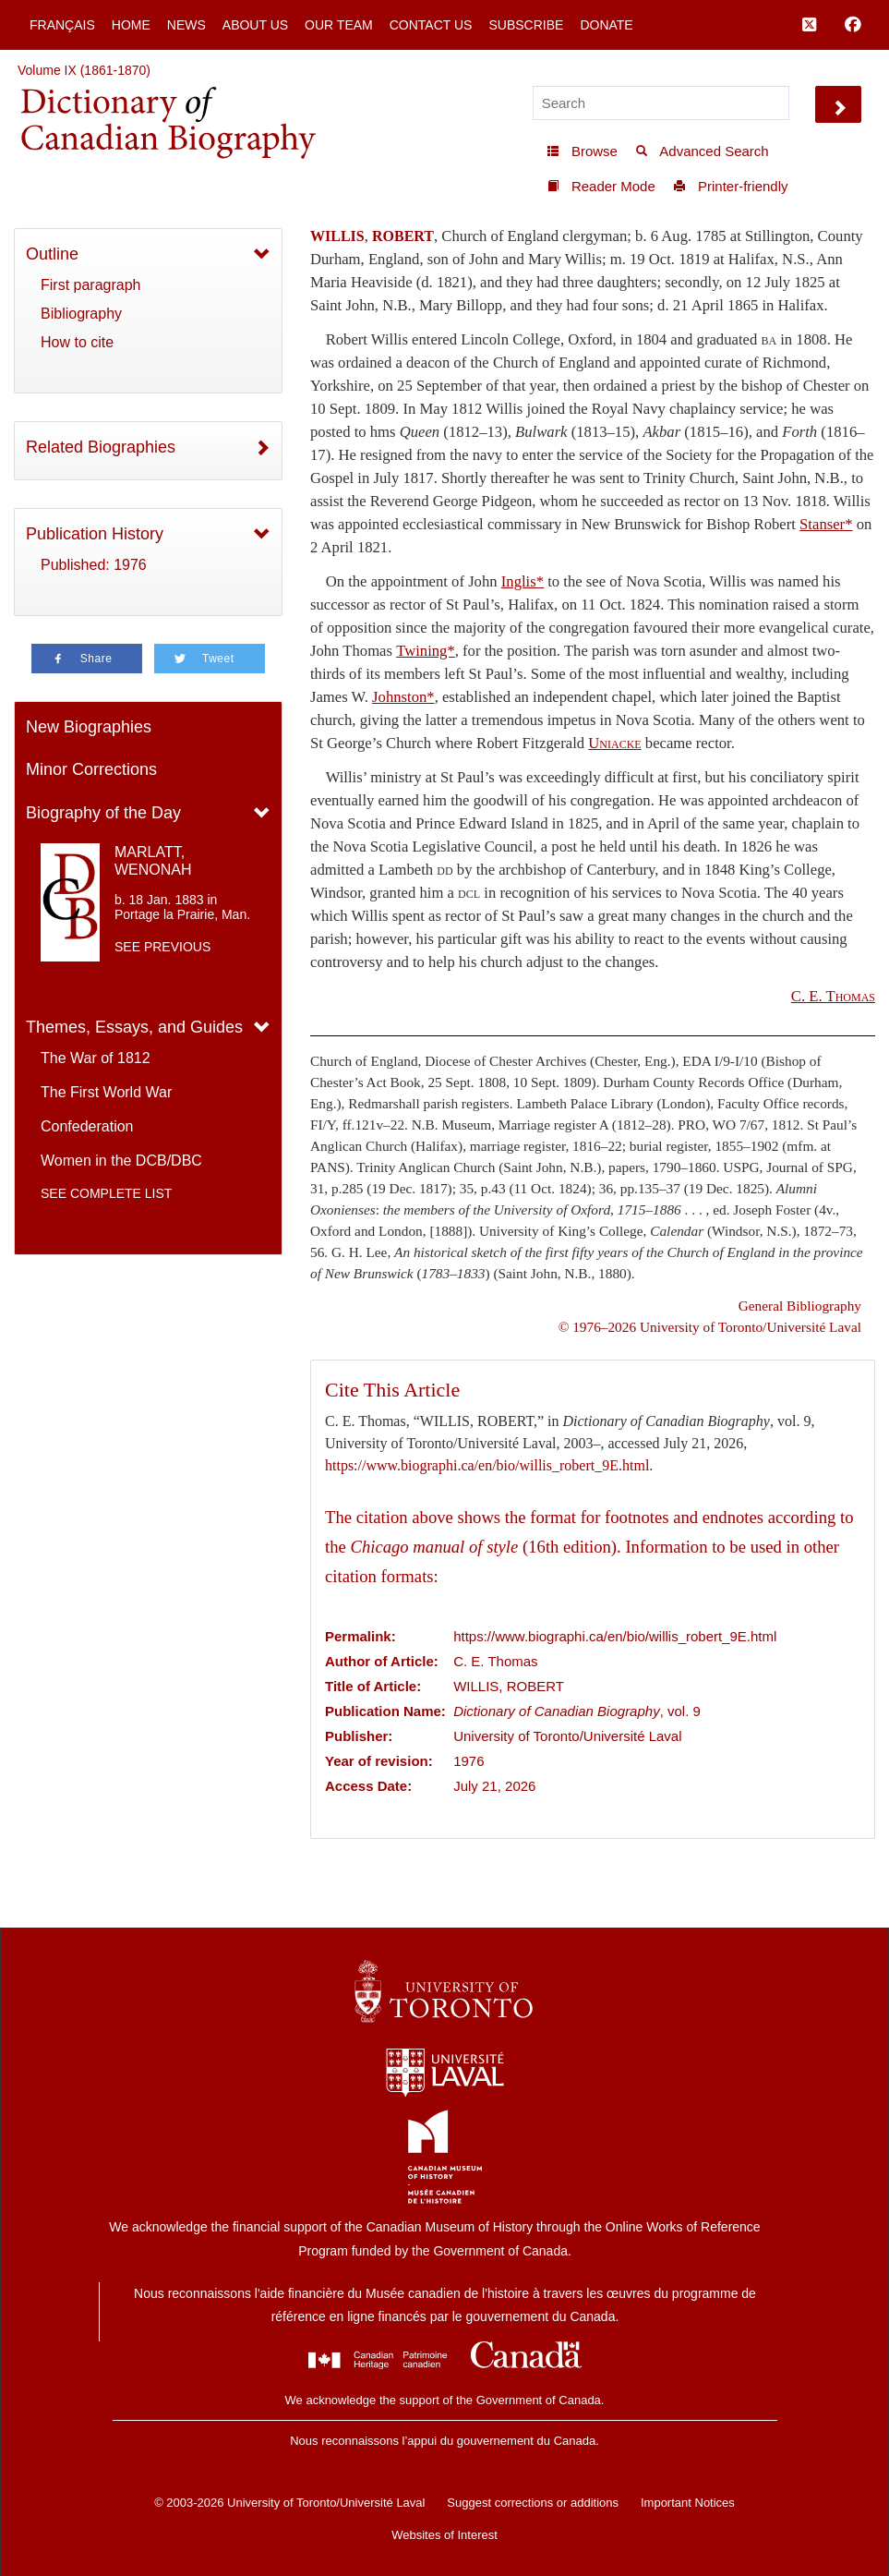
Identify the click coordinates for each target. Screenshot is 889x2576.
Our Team (339, 25)
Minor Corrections (91, 769)
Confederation (87, 1126)
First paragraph (91, 285)
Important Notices (688, 2502)
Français (62, 25)
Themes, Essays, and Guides (134, 1027)
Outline (52, 254)
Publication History (94, 534)
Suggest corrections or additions (533, 2502)
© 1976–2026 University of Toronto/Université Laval (710, 1327)
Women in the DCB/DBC (121, 1160)
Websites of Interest (444, 2535)
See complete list (106, 1193)
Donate (606, 25)
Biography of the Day (103, 813)
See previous (162, 946)
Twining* (425, 650)
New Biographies (88, 727)
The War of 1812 (95, 1058)
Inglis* (522, 581)
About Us (255, 25)
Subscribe (525, 25)
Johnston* (403, 697)
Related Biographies (100, 447)
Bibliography (81, 313)
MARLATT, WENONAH (153, 860)
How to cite (77, 342)
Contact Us (431, 25)
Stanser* (825, 524)
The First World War (106, 1092)
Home (131, 25)
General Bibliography (800, 1305)
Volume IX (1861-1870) (84, 70)
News (186, 25)
